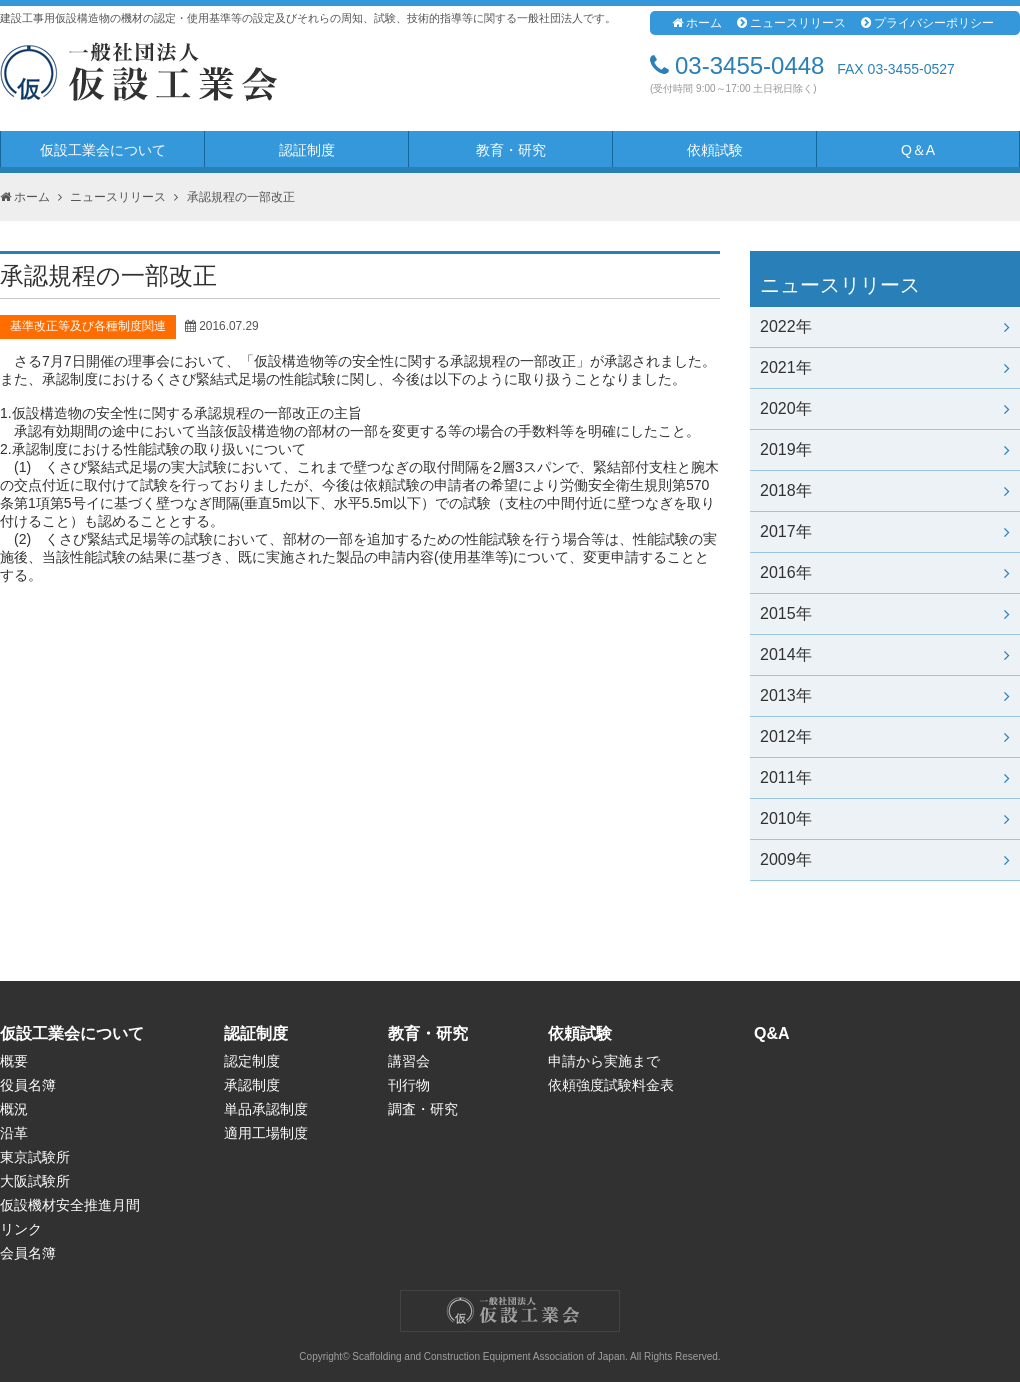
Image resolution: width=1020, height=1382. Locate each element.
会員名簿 (28, 1253)
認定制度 (252, 1061)
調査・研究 (423, 1109)
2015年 (885, 613)
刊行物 (409, 1085)
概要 (14, 1061)
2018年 (885, 490)
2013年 (885, 695)
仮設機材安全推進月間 (70, 1205)
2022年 (885, 326)
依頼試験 (715, 150)
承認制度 (252, 1085)
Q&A (772, 1033)
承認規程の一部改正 (241, 197)
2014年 (885, 654)
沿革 (14, 1133)
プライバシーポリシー (927, 23)
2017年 (885, 531)
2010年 (885, 818)
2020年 (885, 408)
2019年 (885, 449)
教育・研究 (511, 150)
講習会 (409, 1061)
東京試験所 (35, 1157)
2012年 (885, 736)
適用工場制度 (266, 1133)
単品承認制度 (266, 1109)
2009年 (885, 859)
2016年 (885, 572)
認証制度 (307, 150)
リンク (21, 1229)
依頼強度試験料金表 (611, 1085)
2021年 (885, 367)
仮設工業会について (103, 150)
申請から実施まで (604, 1061)
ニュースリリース (791, 23)
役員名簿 (28, 1085)
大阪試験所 (35, 1181)
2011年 (885, 777)
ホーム (697, 23)
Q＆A (918, 150)
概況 (14, 1109)
